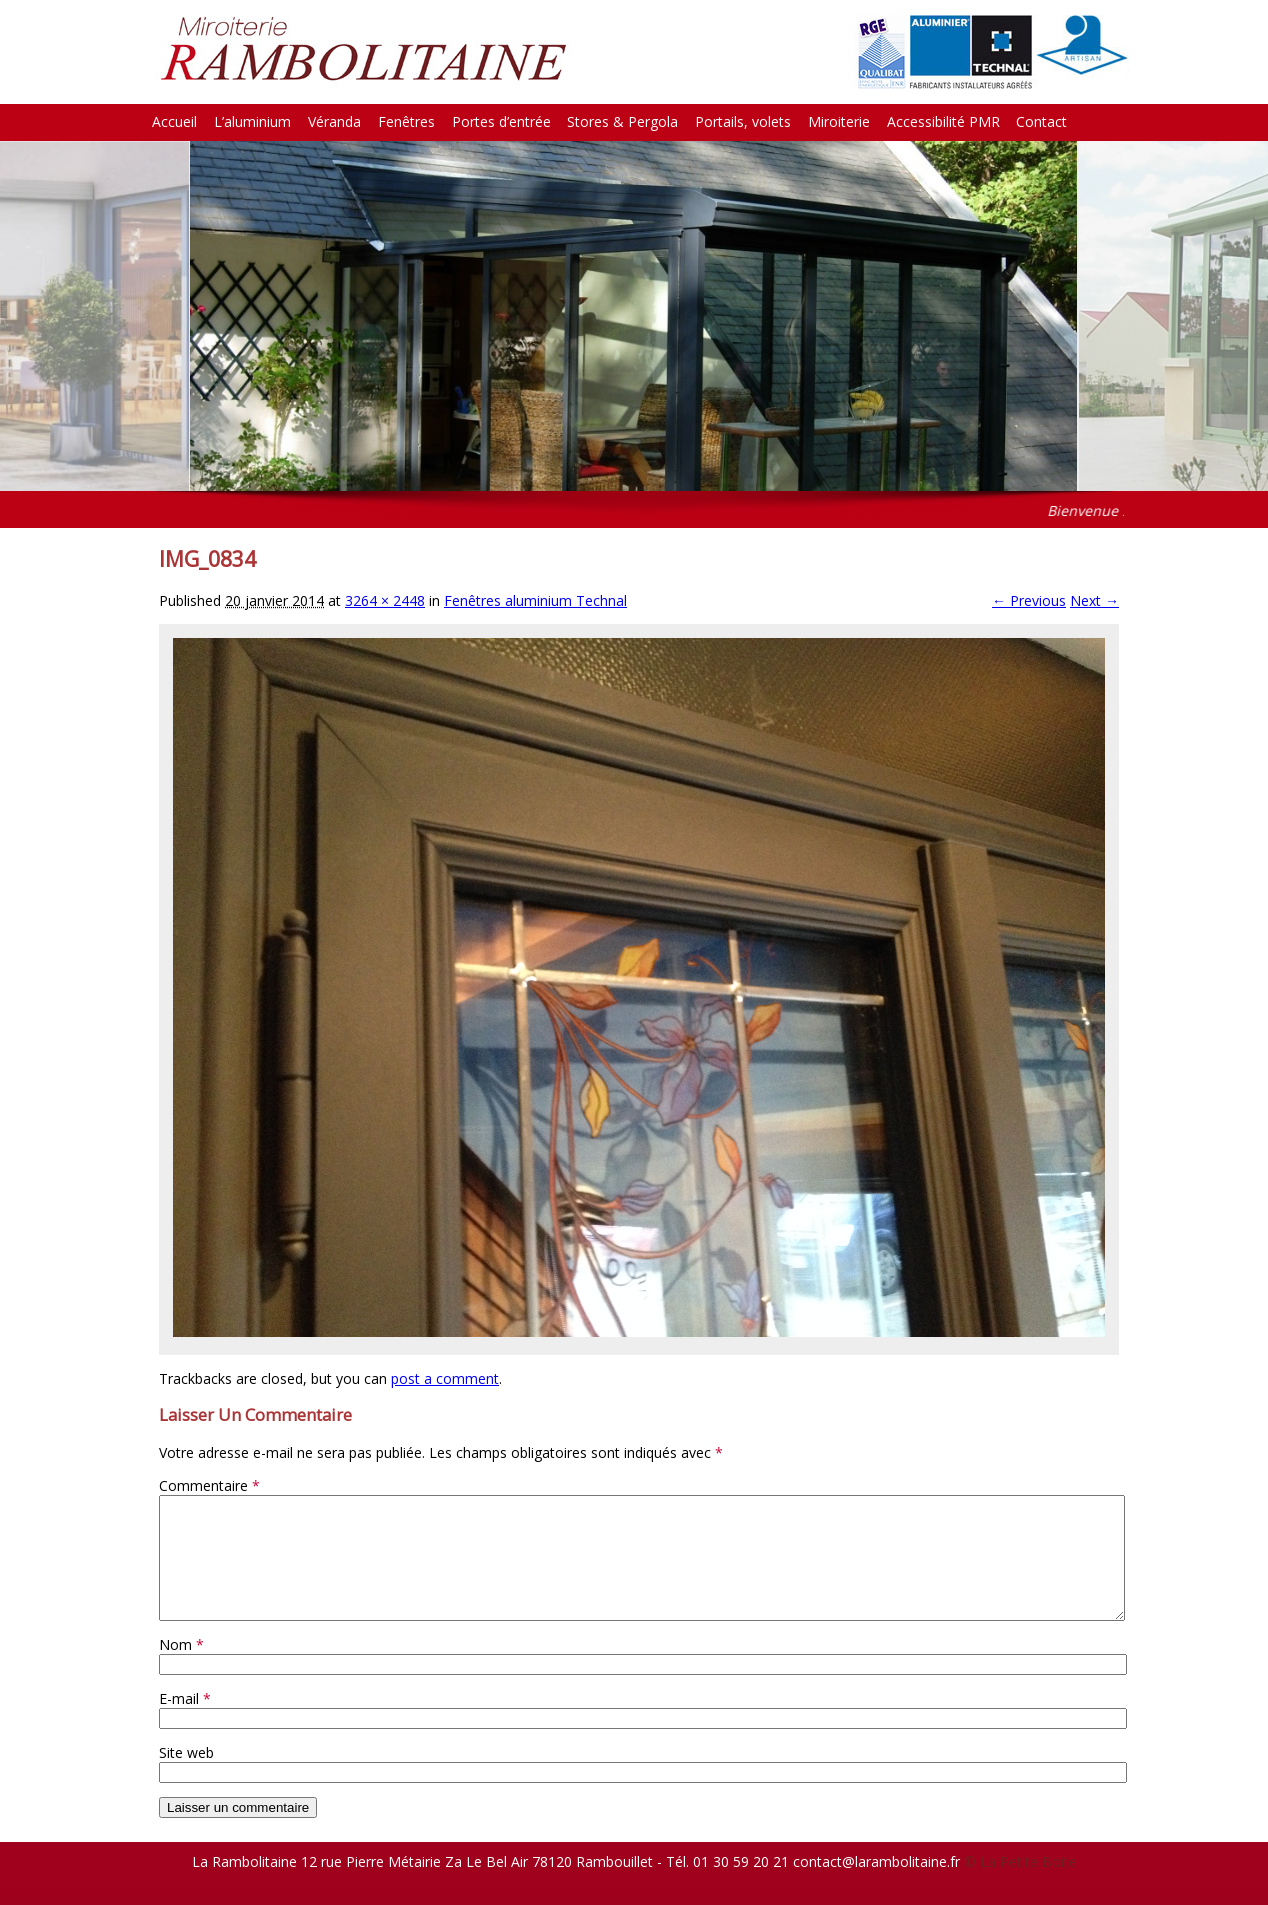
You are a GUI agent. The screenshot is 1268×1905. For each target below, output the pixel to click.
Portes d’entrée (501, 121)
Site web (186, 1776)
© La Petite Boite (1020, 1885)
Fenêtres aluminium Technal (535, 600)
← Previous (1029, 600)
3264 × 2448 (385, 600)
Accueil (174, 121)
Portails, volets (743, 121)
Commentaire (209, 1485)
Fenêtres (406, 121)
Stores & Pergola (622, 121)
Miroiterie (839, 121)
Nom (181, 1668)
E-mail (185, 1722)
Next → (1094, 600)
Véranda (334, 121)
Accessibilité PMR (943, 121)
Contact (1041, 121)
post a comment (445, 1378)
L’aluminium (252, 121)
